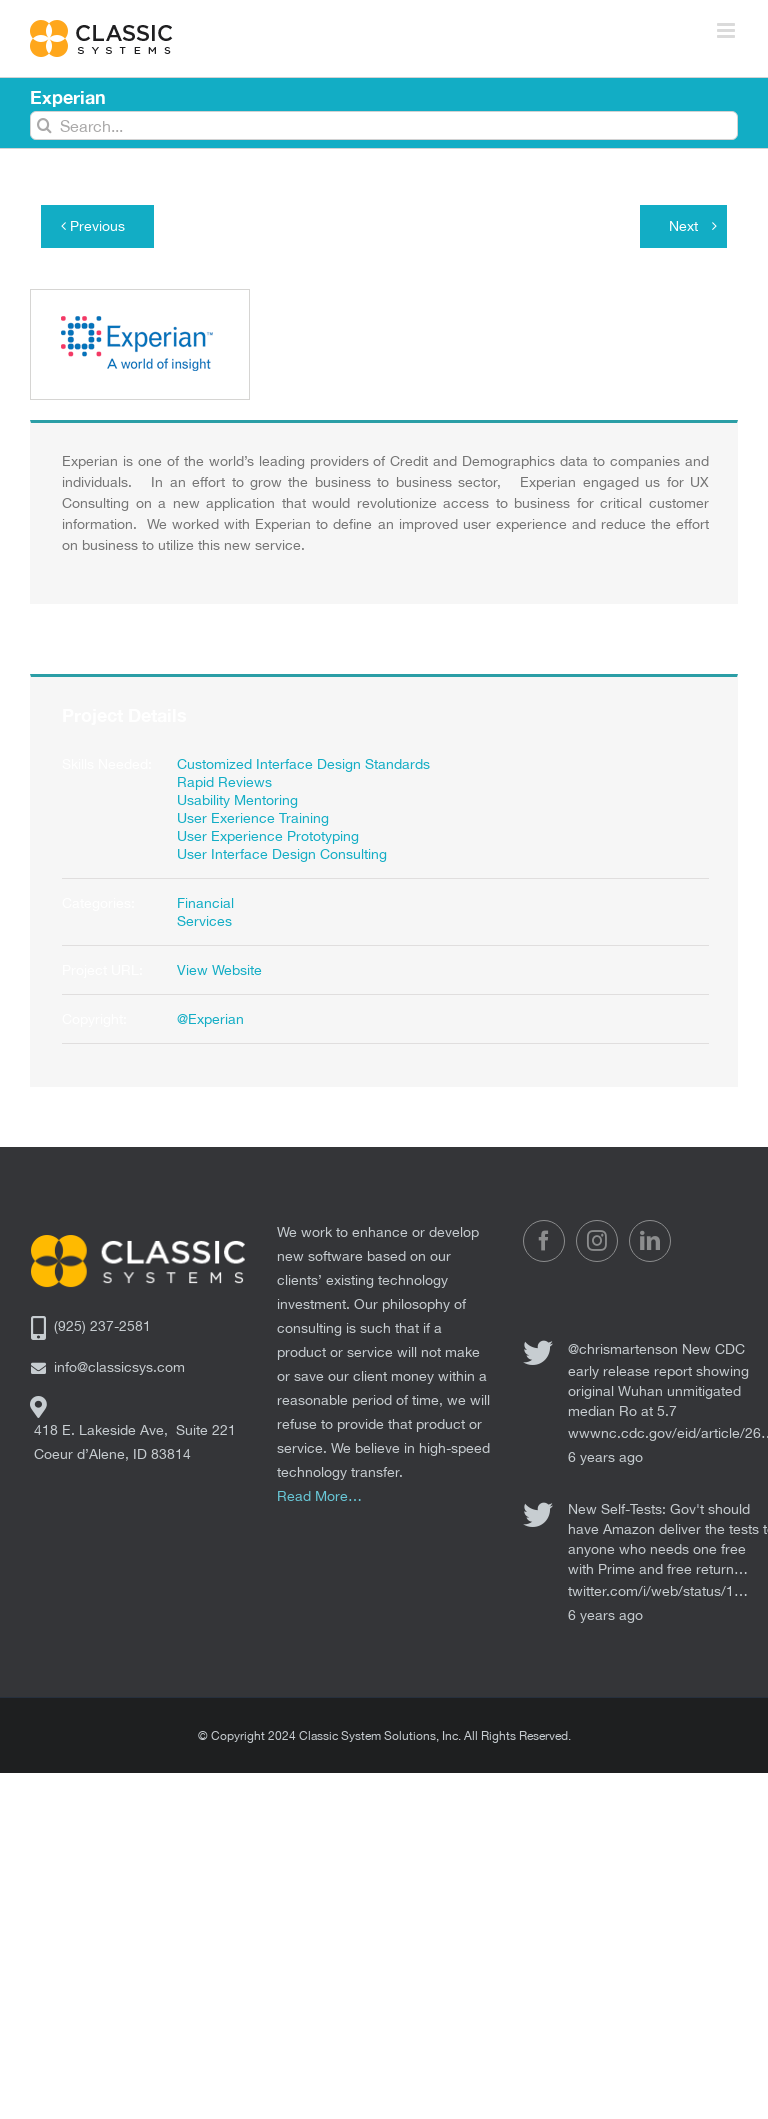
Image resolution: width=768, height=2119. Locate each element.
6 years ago (605, 1457)
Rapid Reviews (224, 782)
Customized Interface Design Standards (303, 764)
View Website (219, 970)
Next (683, 226)
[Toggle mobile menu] (727, 30)
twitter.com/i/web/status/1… (658, 1591)
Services (204, 921)
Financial (205, 903)
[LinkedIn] (650, 1241)
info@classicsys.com (119, 1367)
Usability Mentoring (237, 800)
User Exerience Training (253, 818)
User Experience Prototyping (268, 836)
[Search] (44, 125)
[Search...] (384, 125)
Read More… (319, 1496)
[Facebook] (544, 1241)
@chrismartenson (623, 1349)
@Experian (210, 1019)
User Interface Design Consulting (282, 854)
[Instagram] (597, 1241)
